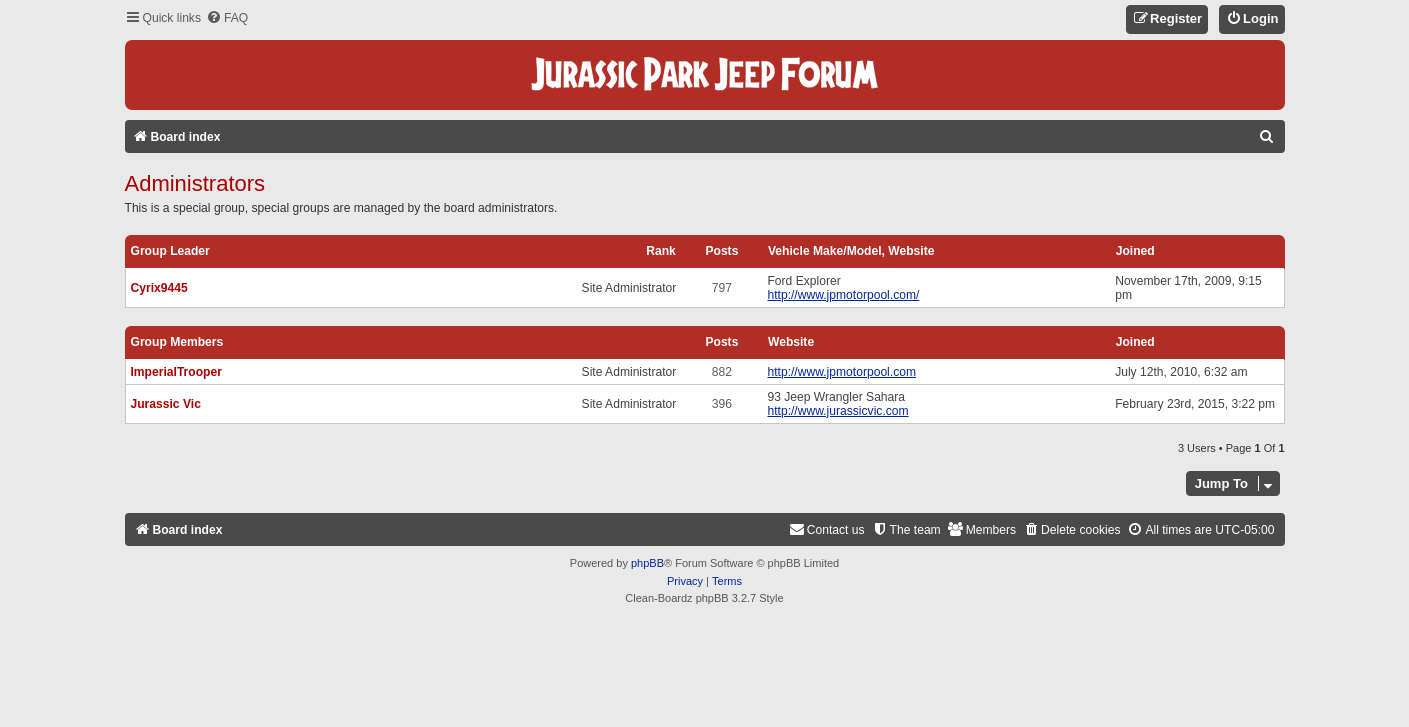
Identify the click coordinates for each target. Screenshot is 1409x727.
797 (722, 288)
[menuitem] (227, 18)
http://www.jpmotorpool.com (841, 372)
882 (722, 372)
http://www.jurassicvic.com (837, 411)
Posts (721, 251)
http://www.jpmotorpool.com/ (843, 295)
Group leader (170, 251)
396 (722, 404)
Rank (661, 251)
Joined (1135, 251)
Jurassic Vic (166, 404)
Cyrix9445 (159, 288)
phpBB (647, 563)
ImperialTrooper (176, 372)
